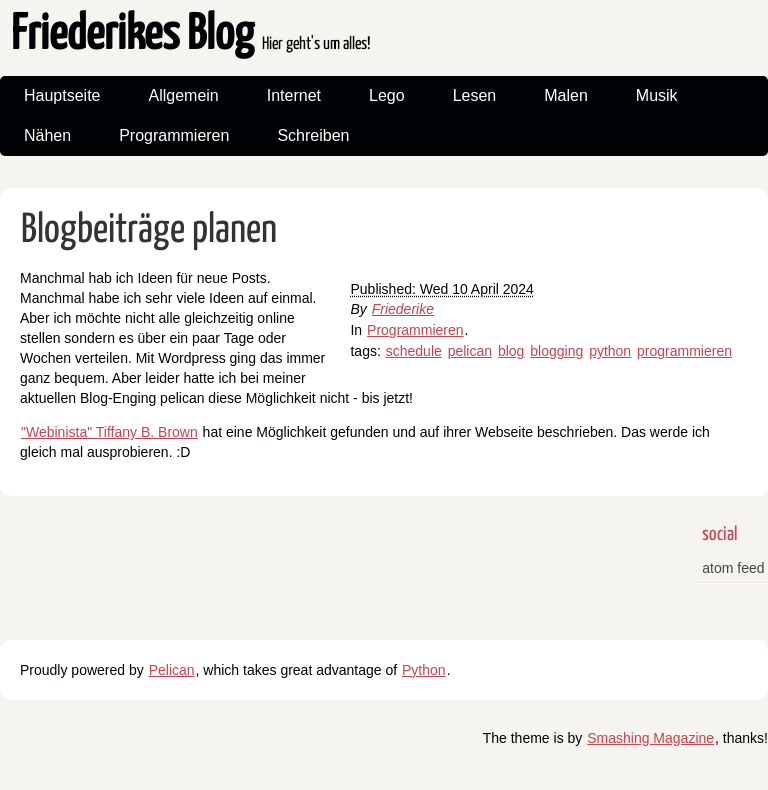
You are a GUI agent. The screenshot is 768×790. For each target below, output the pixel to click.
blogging (556, 351)
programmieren (684, 351)
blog (511, 351)
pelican (470, 351)
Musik (657, 95)
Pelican (172, 670)
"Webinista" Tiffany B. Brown (109, 432)
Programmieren (174, 135)
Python (424, 670)
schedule (414, 351)
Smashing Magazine (650, 738)
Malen (566, 95)
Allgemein (184, 95)
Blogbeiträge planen (149, 230)
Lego (387, 95)
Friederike (403, 309)
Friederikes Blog (191, 35)
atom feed (733, 568)
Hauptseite (62, 95)
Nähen (47, 135)
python (610, 351)
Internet (294, 95)
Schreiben (313, 135)
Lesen (475, 95)
